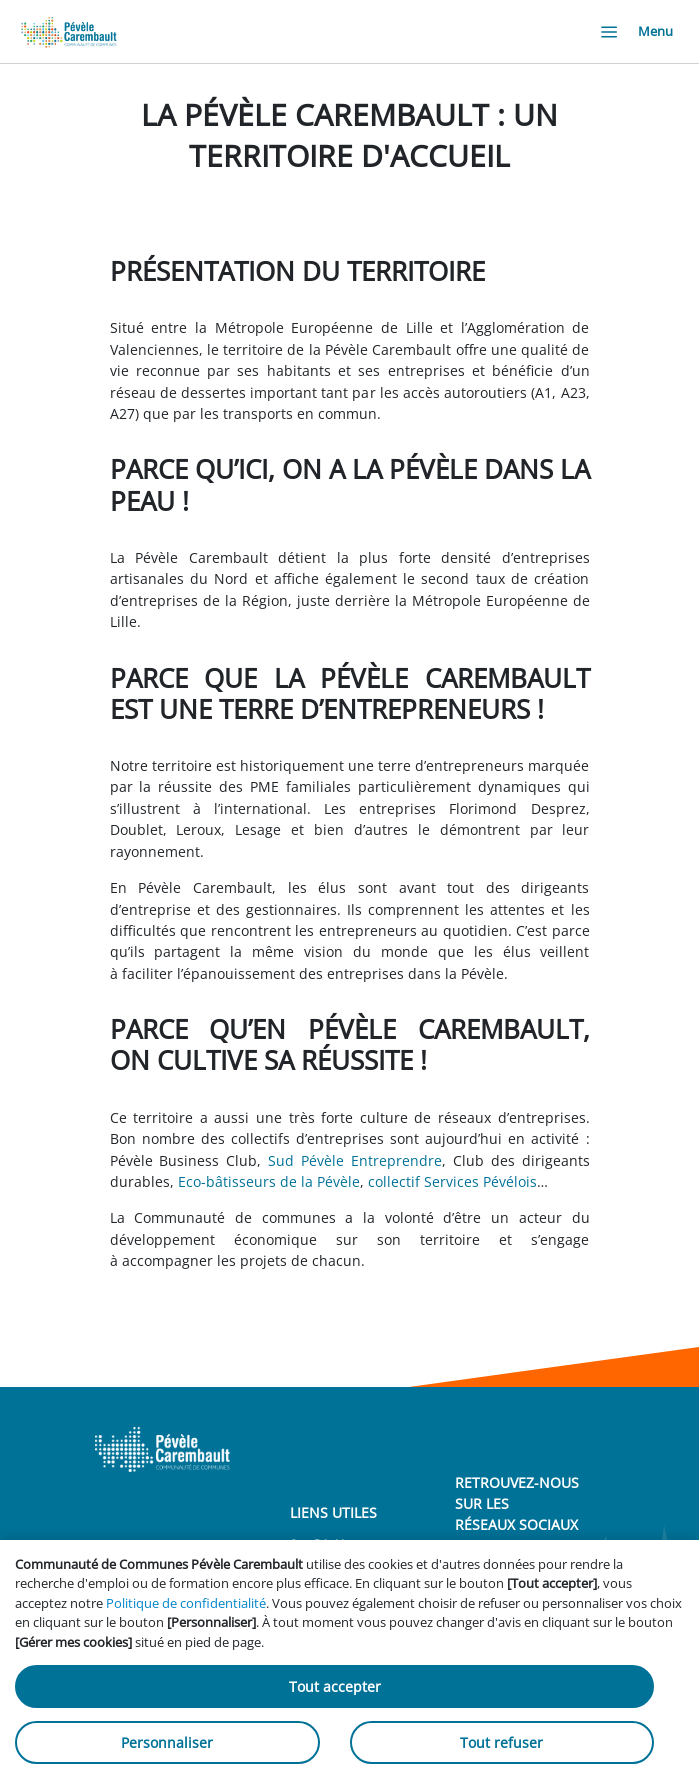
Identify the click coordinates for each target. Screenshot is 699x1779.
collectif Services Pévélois (452, 1181)
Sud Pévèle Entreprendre (355, 1160)
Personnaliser (167, 1742)
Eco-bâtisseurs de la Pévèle (269, 1181)
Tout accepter (335, 1686)
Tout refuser (501, 1742)
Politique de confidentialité (186, 1603)
